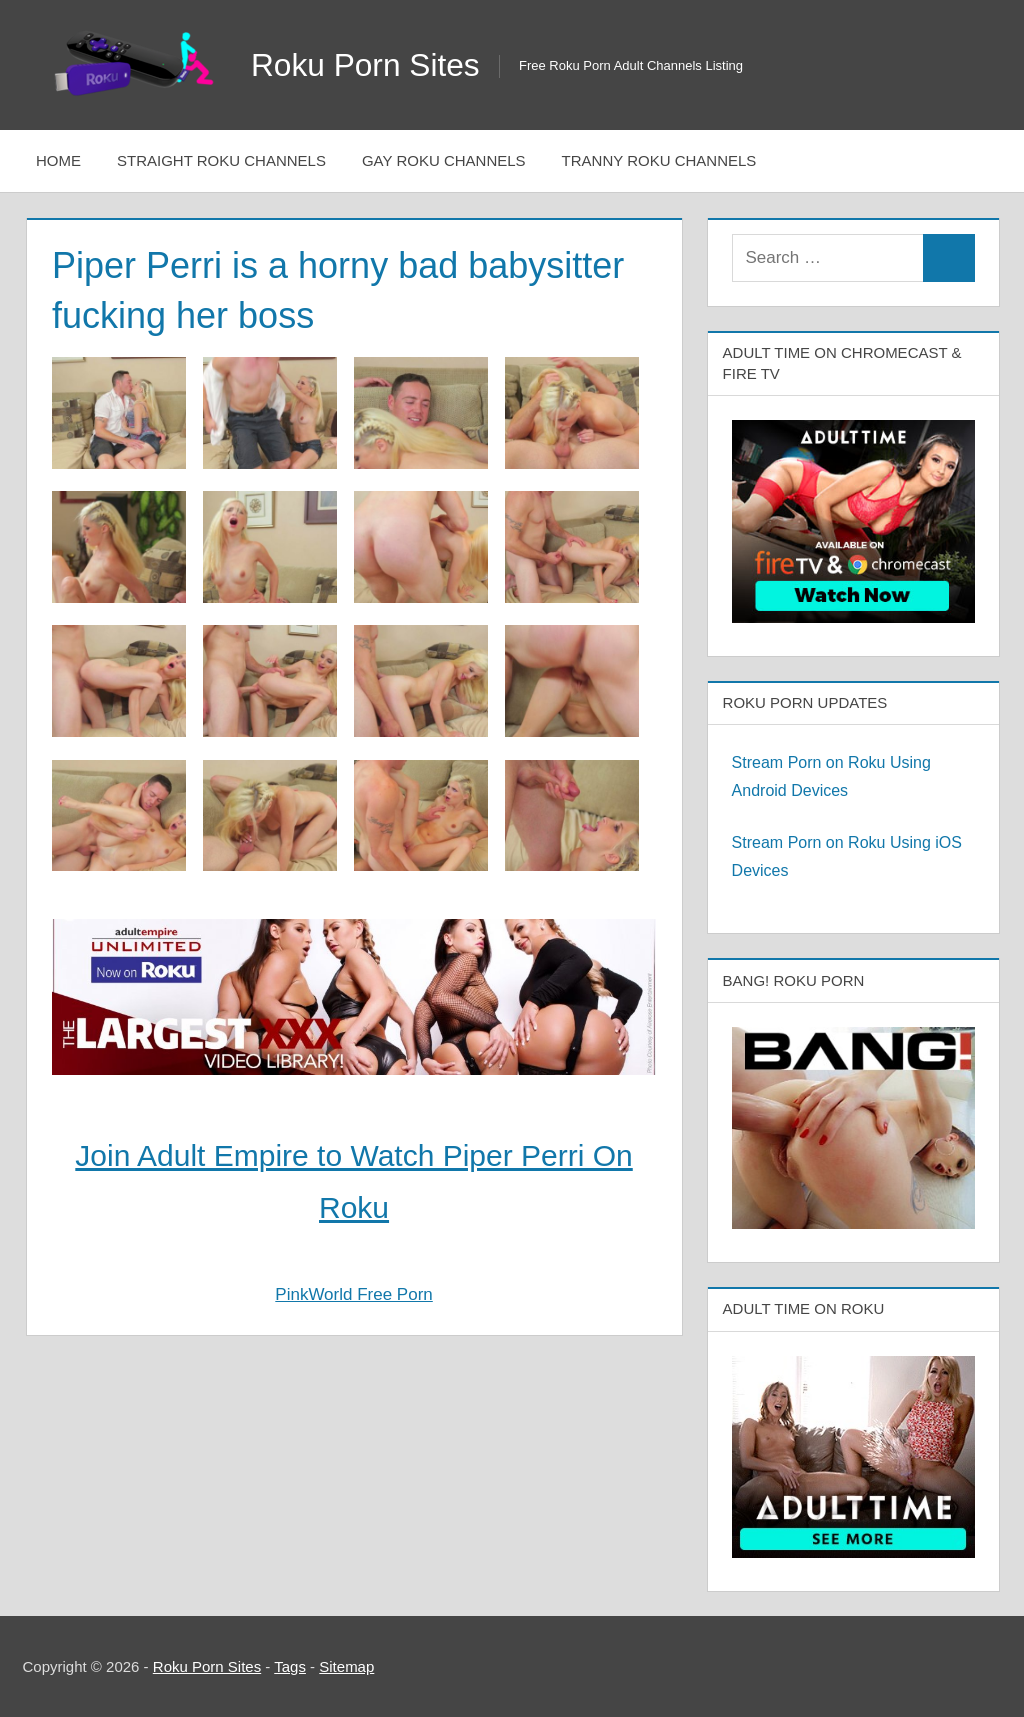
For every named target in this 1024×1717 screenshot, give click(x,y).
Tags (290, 1666)
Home (58, 160)
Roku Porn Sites (366, 65)
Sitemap (346, 1666)
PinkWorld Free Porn (353, 1294)
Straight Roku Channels (221, 160)
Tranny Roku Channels (659, 160)
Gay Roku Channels (444, 160)
